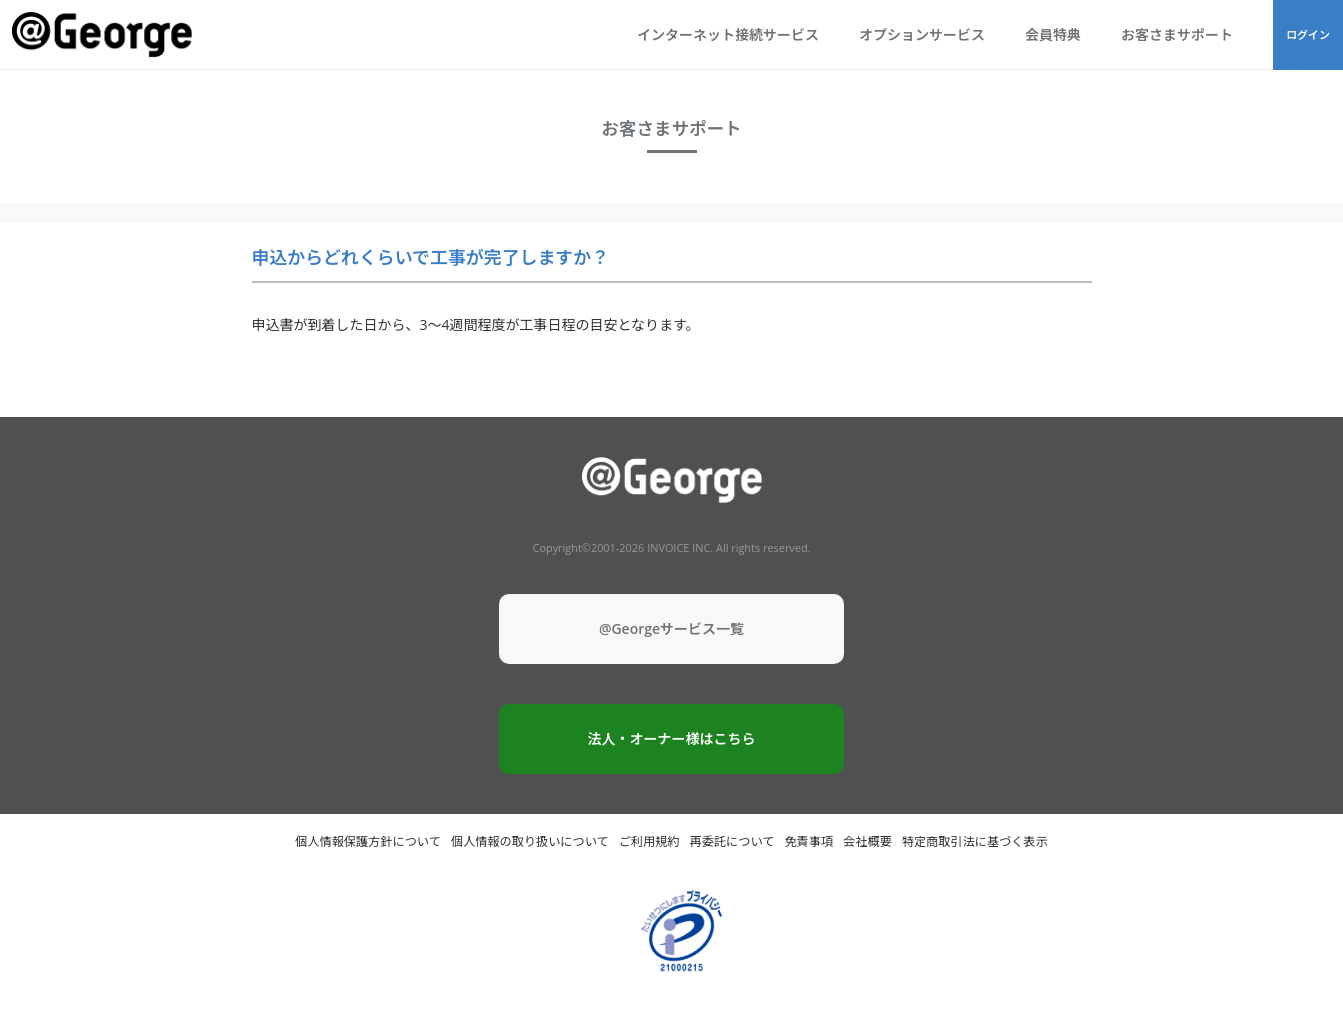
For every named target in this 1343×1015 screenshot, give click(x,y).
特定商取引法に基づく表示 (975, 841)
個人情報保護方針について (368, 841)
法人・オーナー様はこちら (672, 738)
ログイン (1308, 34)
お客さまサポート (1177, 34)
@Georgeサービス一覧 (671, 628)
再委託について (732, 841)
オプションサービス (922, 34)
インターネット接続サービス (728, 34)
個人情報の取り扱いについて (530, 841)
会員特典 (1053, 34)
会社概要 (867, 841)
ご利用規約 (649, 841)
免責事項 (808, 841)
